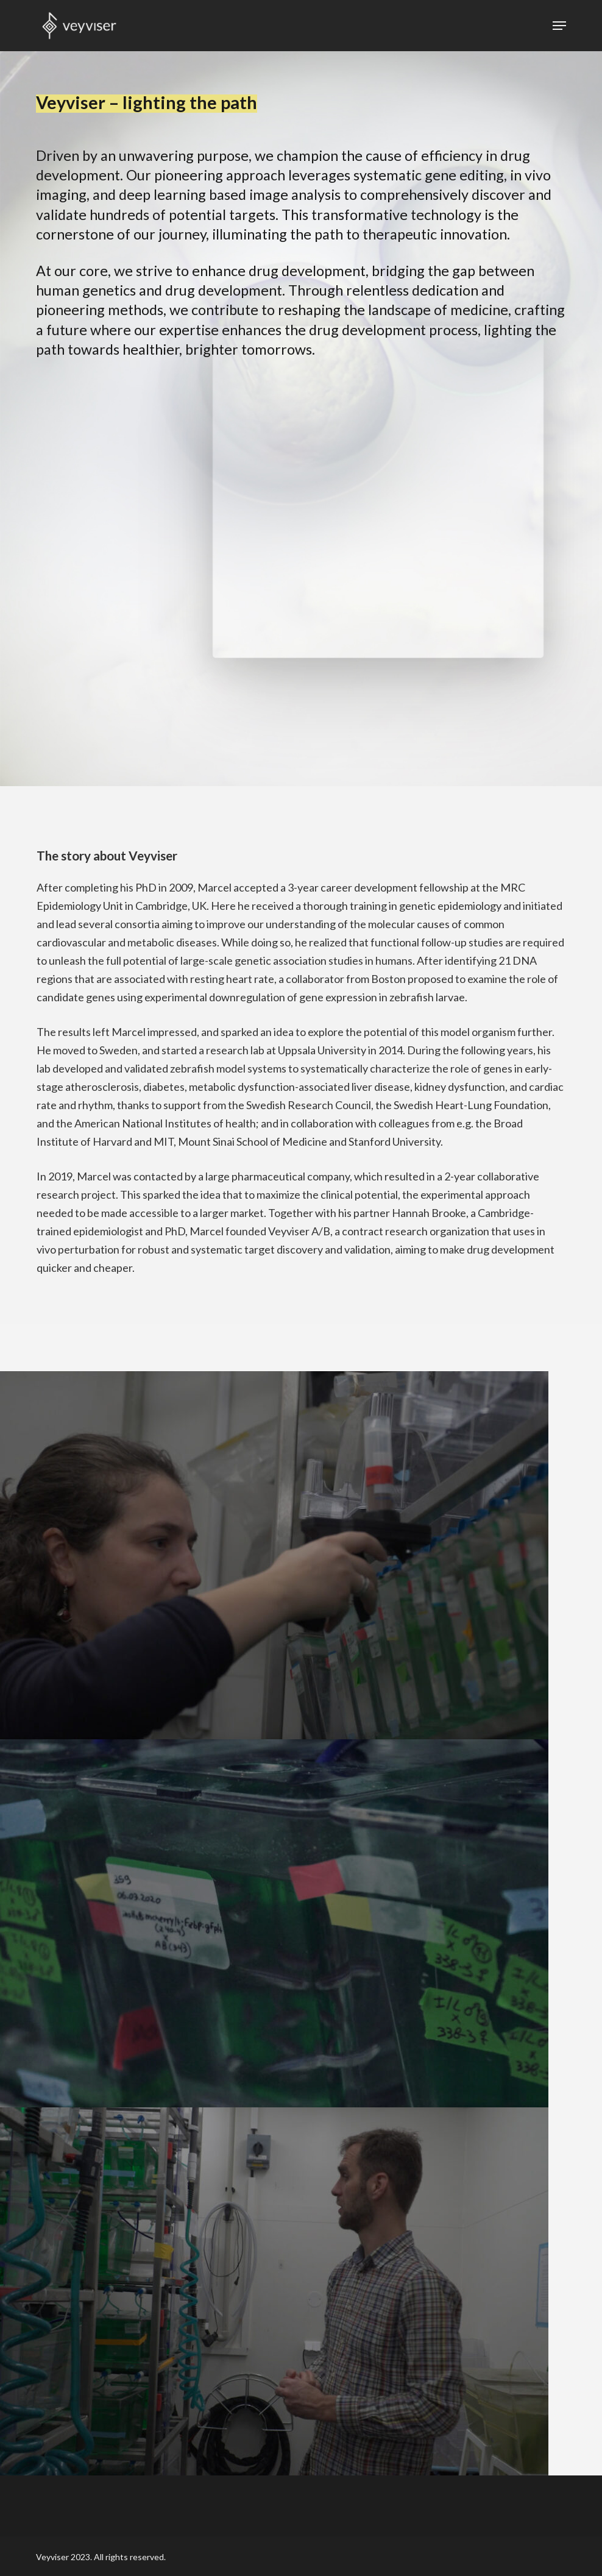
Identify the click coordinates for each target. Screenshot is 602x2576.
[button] (559, 26)
